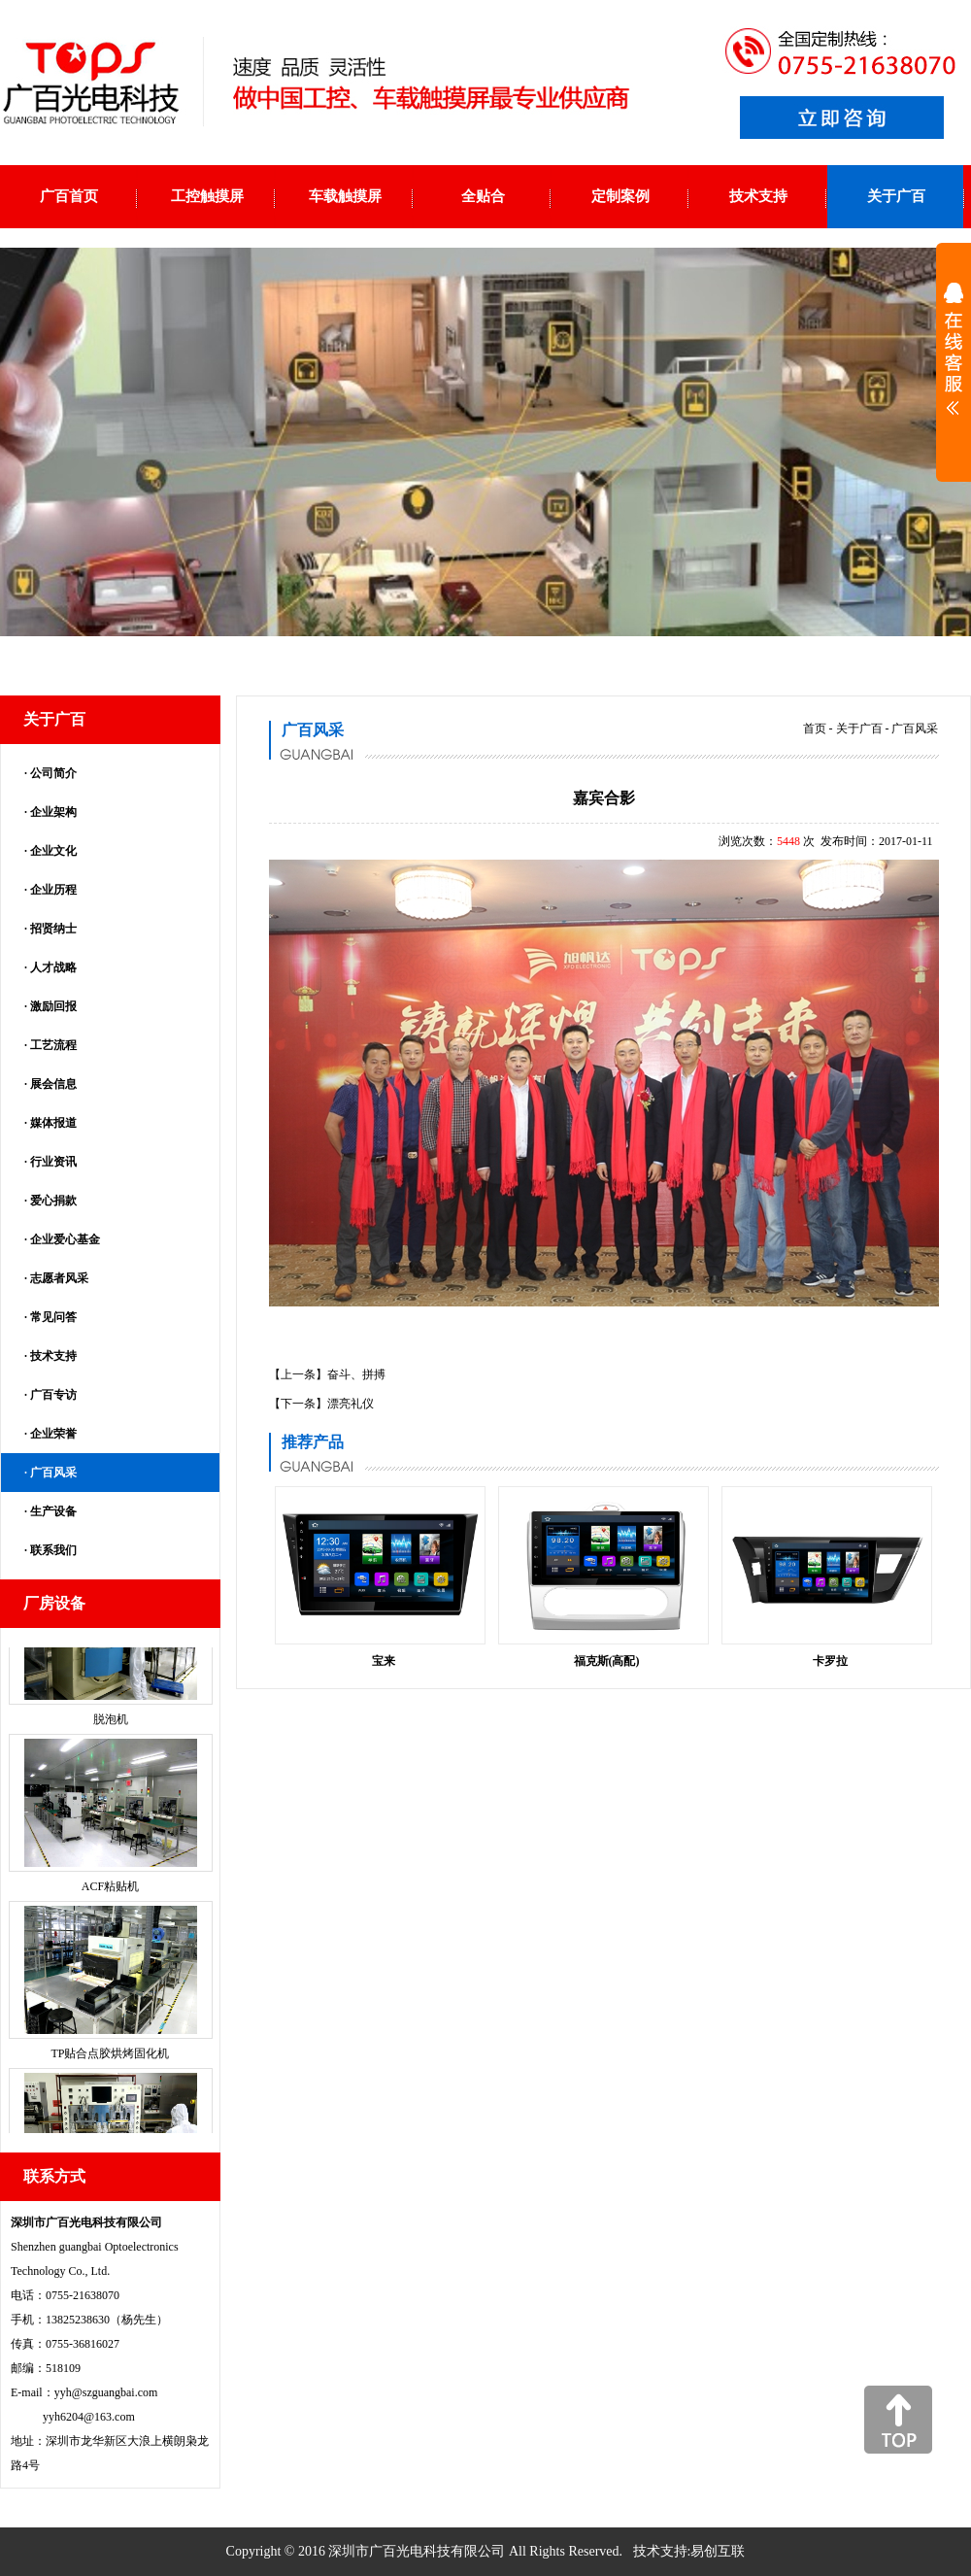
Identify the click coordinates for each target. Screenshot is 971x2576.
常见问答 (53, 1317)
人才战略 (53, 967)
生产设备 (53, 1511)
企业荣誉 (53, 1434)
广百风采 (53, 1472)
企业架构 (53, 812)
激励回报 (53, 1006)
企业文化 (53, 851)
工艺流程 (53, 1045)
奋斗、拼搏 (356, 1374)
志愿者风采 (59, 1278)
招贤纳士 (53, 928)
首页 (814, 728)
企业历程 (53, 890)
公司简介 (53, 773)
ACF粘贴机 (110, 1901)
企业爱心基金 (65, 1239)
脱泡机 (110, 1734)
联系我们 (53, 1550)
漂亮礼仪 (350, 1403)
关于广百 (859, 728)
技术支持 (53, 1356)
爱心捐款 (53, 1200)
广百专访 (53, 1395)
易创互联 (717, 2551)
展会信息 (53, 1084)
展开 (953, 361)
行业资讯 (53, 1162)
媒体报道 (53, 1123)
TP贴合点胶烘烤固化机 (109, 2068)
